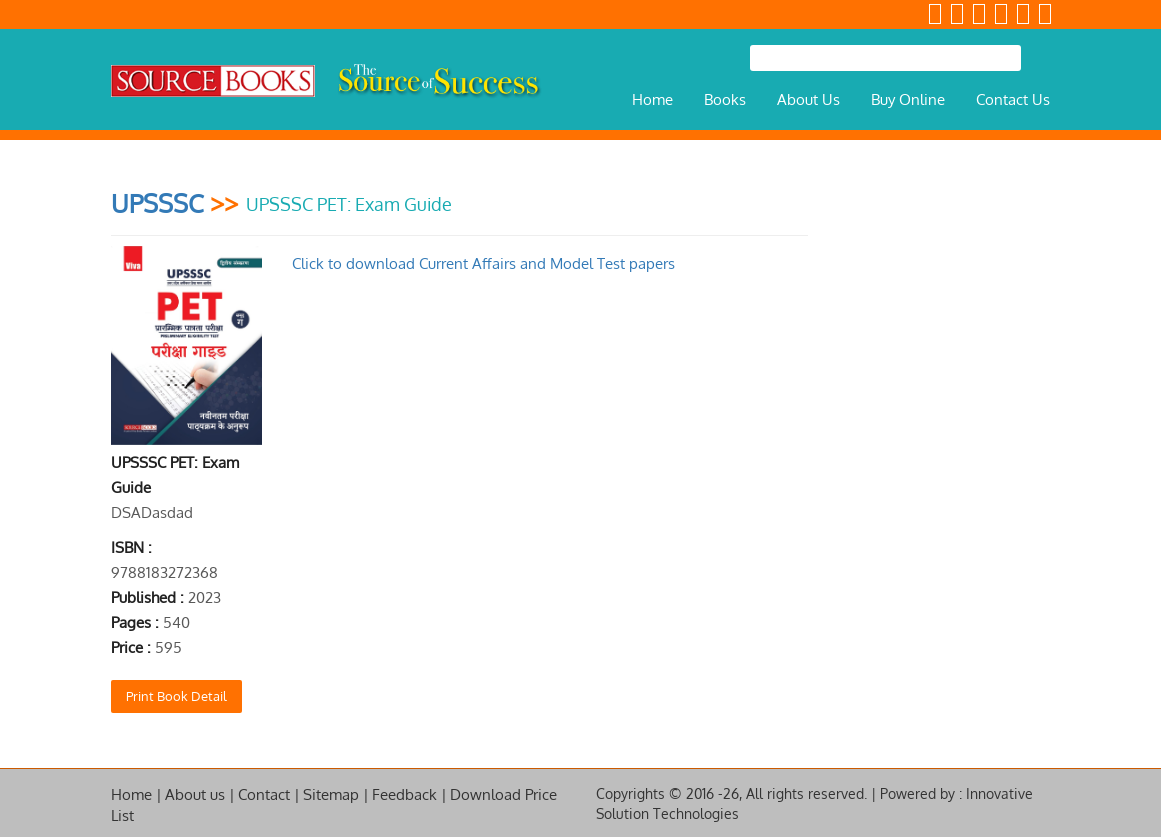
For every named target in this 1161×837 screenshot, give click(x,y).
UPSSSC (157, 203)
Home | (136, 794)
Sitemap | (336, 794)
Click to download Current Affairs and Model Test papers (483, 263)
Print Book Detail (176, 696)
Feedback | (409, 794)
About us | (200, 794)
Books (725, 99)
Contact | (269, 794)
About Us (808, 99)
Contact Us (1013, 99)
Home (652, 99)
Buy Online (908, 99)
